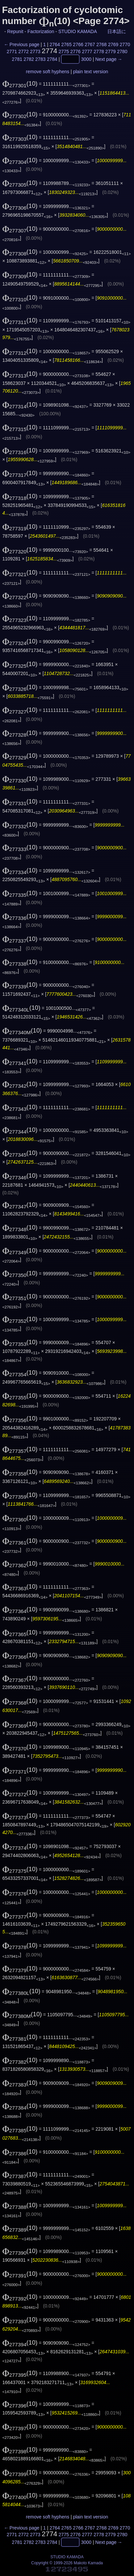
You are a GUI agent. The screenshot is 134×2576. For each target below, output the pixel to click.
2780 (122, 51)
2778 (99, 51)
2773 (35, 51)
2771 (12, 51)
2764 (55, 44)
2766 (78, 44)
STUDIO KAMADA (77, 31)
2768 (101, 44)
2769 (113, 44)
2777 (87, 51)
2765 (66, 44)
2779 (110, 51)
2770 (125, 44)
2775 (64, 51)
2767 (90, 44)
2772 (23, 51)
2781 (17, 59)
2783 (40, 59)
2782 (29, 59)
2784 (52, 59)
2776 (75, 51)
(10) (20, 83)
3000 (86, 59)
